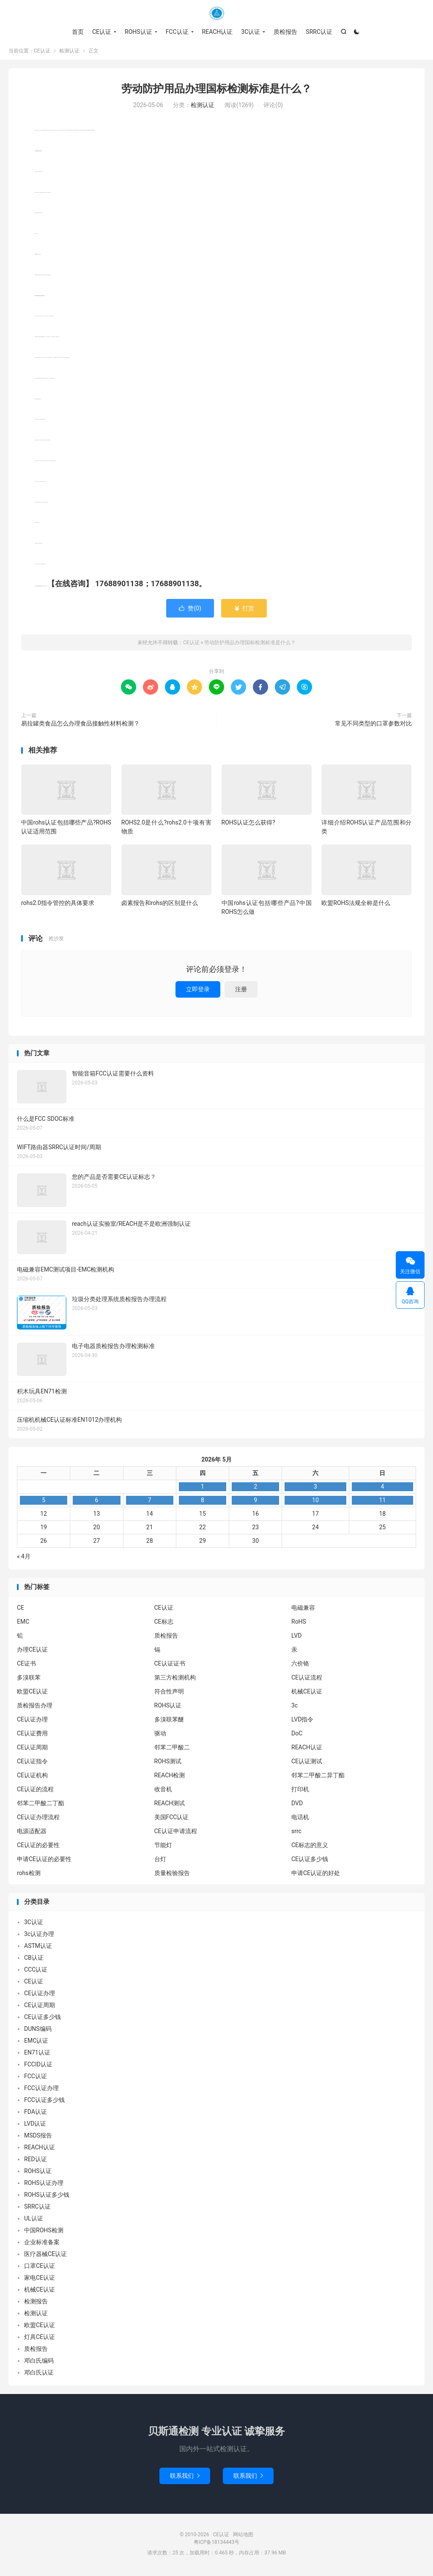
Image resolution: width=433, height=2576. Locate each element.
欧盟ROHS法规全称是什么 (355, 905)
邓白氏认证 (39, 2375)
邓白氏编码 (39, 2363)
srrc (296, 1833)
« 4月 (23, 1559)
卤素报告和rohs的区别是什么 (159, 905)
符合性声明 (169, 1694)
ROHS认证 (138, 31)
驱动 (160, 1735)
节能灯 (163, 1847)
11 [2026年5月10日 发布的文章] (382, 1503)
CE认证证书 (169, 1666)
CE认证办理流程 (38, 1819)
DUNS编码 (38, 2031)
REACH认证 (217, 31)
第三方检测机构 (175, 1680)
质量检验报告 (172, 1875)
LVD (296, 1638)
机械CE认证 (306, 1694)
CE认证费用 (32, 1735)
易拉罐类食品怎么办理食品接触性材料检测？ (80, 726)
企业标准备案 (42, 2245)
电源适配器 (32, 1833)
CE (20, 1610)
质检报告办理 (34, 1707)
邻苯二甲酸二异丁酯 (318, 1777)
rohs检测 (29, 1875)
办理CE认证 (32, 1652)
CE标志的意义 (309, 1847)
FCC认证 (177, 31)
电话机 (300, 1819)
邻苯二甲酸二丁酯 (40, 1805)
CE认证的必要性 (38, 1847)
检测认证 (69, 53)
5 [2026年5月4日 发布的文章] (43, 1503)
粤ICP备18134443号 (217, 2545)
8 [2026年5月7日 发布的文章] (202, 1503)
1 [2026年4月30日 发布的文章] (202, 1489)
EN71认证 (37, 2055)
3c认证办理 (39, 1936)
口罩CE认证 (39, 2268)
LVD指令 (302, 1721)
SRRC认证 (319, 31)
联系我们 (185, 2478)
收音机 (163, 1791)
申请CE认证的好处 (315, 1875)
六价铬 (300, 1666)
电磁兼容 (303, 1610)
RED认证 (35, 2162)
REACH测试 (169, 1805)
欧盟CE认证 (32, 1694)
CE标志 (163, 1624)
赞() (190, 610)
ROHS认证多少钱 (46, 2197)
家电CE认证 (39, 2280)
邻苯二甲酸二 (172, 1749)
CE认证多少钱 (309, 1861)
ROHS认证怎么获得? (248, 825)
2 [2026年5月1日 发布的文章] (255, 1489)
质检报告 (285, 31)
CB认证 (34, 1960)
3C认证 (250, 31)
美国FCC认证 (171, 1819)
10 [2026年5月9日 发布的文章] (315, 1503)
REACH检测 (169, 1777)
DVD (297, 1805)
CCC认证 (35, 1972)
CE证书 (26, 1666)
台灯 (160, 1861)
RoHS (298, 1624)
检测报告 (36, 2304)
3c (294, 1707)
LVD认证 (35, 2126)
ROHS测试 (168, 1763)
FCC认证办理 (41, 2091)
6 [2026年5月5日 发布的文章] (96, 1503)
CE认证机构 (32, 1777)
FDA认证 (35, 2114)
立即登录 (198, 991)
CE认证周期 (32, 1749)
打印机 (300, 1791)
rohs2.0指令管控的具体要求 (57, 905)
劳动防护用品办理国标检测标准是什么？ (216, 91)
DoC (296, 1735)
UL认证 (33, 2221)
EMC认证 (36, 2043)
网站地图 (243, 2537)
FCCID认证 (38, 2067)
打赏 (244, 610)
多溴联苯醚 (169, 1721)
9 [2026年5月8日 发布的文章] (255, 1503)
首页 (78, 31)
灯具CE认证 (39, 2339)
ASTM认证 (38, 1948)
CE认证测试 (306, 1763)
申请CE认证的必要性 (44, 1861)
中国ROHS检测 (43, 2233)
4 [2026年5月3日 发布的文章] (382, 1489)
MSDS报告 (38, 2138)
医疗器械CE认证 (45, 2256)
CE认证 (216, 13)
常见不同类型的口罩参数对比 (373, 726)
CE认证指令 (32, 1763)
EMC (23, 1624)
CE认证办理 (32, 1721)
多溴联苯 (29, 1680)
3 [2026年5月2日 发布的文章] (315, 1489)
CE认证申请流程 (175, 1833)
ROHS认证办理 (43, 2185)
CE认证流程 (306, 1680)
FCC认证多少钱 (44, 2102)
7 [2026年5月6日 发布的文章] (149, 1503)
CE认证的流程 (35, 1791)
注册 (241, 991)
